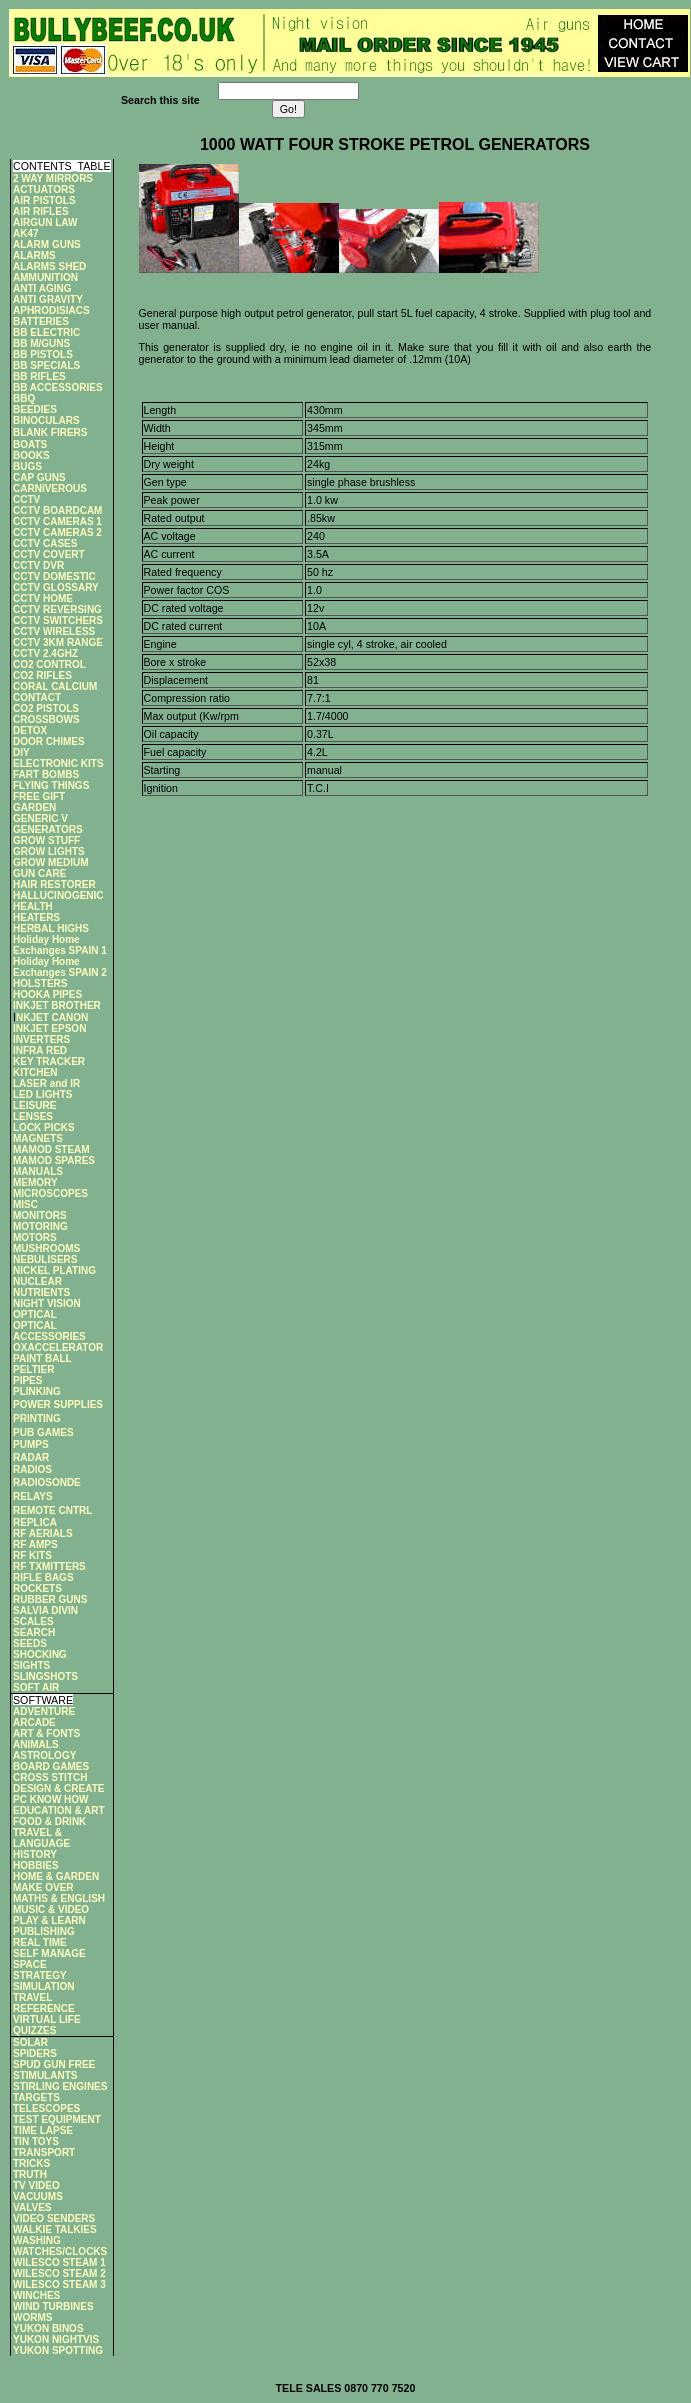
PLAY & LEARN (49, 1920)
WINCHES (36, 2295)
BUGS (27, 466)
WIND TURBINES (53, 2306)
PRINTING (37, 1418)
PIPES (27, 1380)
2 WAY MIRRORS (53, 178)
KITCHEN (35, 1072)
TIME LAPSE (43, 2130)
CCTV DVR (38, 565)
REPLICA (35, 1522)
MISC (25, 1204)
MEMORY (35, 1182)
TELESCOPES (46, 2108)
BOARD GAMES (51, 1766)
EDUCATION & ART (59, 1810)
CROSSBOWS (46, 719)
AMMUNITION (45, 277)
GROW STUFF (46, 840)
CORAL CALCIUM (55, 686)
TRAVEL (32, 1997)
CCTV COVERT (49, 554)
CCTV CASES (45, 543)
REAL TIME (40, 1942)
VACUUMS (38, 2196)
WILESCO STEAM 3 (59, 2284)
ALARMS (34, 255)
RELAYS (33, 1496)
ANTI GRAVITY (48, 299)
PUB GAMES (43, 1432)
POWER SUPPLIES (58, 1404)
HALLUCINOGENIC (58, 895)
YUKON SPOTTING (58, 2350)
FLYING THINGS (51, 785)
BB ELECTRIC (46, 332)
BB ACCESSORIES (58, 387)
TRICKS (31, 2163)
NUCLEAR (37, 1281)
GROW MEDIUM (51, 862)
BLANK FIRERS (50, 432)
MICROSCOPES (50, 1193)
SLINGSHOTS (45, 1676)
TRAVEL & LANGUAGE (41, 1838)
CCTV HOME (43, 598)
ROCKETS (37, 1588)
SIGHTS (31, 1665)
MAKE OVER (43, 1887)
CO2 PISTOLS (46, 708)
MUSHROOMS (46, 1248)
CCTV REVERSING (57, 609)
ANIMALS (36, 1744)
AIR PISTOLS (44, 200)
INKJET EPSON (49, 1028)
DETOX (30, 730)
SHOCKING (40, 1654)
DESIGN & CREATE (59, 1788)
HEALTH (33, 906)
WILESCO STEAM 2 (59, 2273)
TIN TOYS (36, 2141)
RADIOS (32, 1469)
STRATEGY (40, 1975)
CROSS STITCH (50, 1777)
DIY (21, 752)
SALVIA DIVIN (45, 1610)
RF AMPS (35, 1544)
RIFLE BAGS (43, 1577)
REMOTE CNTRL (52, 1510)
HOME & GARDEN (56, 1876)
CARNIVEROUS (50, 488)
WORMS (32, 2317)
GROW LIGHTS (49, 851)
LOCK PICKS (44, 1127)
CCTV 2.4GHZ (45, 653)
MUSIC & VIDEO (51, 1909)
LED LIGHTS (42, 1094)
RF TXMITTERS (49, 1566)
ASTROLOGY (44, 1755)
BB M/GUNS (41, 343)
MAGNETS (38, 1138)
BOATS (30, 444)
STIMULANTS (45, 2075)
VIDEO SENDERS (54, 2218)
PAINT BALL (42, 1358)
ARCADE (34, 1722)
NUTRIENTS (41, 1292)
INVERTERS (41, 1039)
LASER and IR (46, 1083)
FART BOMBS (46, 774)
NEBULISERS (45, 1259)
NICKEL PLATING (54, 1270)
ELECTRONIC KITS (58, 763)
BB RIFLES (39, 376)
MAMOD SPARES (54, 1160)
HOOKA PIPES (47, 994)
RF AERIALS (43, 1533)
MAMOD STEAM (51, 1149)
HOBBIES (36, 1865)
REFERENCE (44, 2008)
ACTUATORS (44, 189)
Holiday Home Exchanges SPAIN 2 (60, 967)
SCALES (33, 1621)
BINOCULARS (46, 420)
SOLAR (30, 2042)
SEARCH (34, 1632)
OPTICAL (35, 1314)
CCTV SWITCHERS (58, 620)
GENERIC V (40, 818)
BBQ (24, 398)
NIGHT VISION (47, 1303)
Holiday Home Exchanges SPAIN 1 (60, 945)
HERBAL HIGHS (51, 928)
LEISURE (34, 1105)
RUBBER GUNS (50, 1599)
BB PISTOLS (43, 354)
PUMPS (31, 1444)
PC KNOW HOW (51, 1799)
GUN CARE (39, 873)
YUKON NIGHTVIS (56, 2339)
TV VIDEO (36, 2185)
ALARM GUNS (47, 244)
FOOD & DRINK (49, 1821)
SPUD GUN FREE (54, 2064)
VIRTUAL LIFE (47, 2019)
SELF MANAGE (49, 1953)
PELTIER (33, 1369)
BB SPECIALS (46, 365)
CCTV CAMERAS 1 (57, 521)
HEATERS (36, 917)
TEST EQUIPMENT (57, 2119)
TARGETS (36, 2097)
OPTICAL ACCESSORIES (49, 1331)
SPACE (30, 1964)
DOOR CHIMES (49, 741)
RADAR (31, 1457)
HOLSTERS (40, 983)
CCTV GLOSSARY (56, 587)
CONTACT (37, 697)
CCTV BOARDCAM (57, 510)
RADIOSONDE (47, 1482)
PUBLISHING (44, 1931)
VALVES (32, 2207)
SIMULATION (43, 1986)
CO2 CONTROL (49, 664)
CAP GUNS (39, 477)
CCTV (26, 499)
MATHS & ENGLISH (59, 1898)
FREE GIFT (39, 796)
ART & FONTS (46, 1733)
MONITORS (40, 1215)
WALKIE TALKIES (55, 2229)
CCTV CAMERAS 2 (57, 532)
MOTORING (40, 1226)
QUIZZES (34, 2030)
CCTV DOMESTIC (54, 576)
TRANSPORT (44, 2152)
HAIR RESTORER (54, 884)
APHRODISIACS (51, 310)
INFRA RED (40, 1050)
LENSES (33, 1116)
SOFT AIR (36, 1687)
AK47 (26, 233)
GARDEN (34, 807)
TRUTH (30, 2174)
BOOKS (31, 455)
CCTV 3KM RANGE (58, 642)
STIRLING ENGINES (60, 2086)
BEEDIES (35, 409)
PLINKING (37, 1391)
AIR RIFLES (41, 211)
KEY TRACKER (49, 1061)
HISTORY (35, 1854)
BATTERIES (41, 321)
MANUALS (38, 1171)
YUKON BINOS (48, 2328)
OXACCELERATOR (58, 1347)
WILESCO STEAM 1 (59, 2262)
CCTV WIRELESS (54, 631)
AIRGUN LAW (45, 222)
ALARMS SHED (49, 266)
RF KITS (32, 1555)
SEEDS (30, 1643)
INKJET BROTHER (57, 1005)
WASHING (37, 2240)
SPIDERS (35, 2053)
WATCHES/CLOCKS (60, 2251)
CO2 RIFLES (42, 675)
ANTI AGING (42, 288)
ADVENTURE (44, 1711)
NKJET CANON (52, 1017)
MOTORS (35, 1237)
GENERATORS (48, 829)
